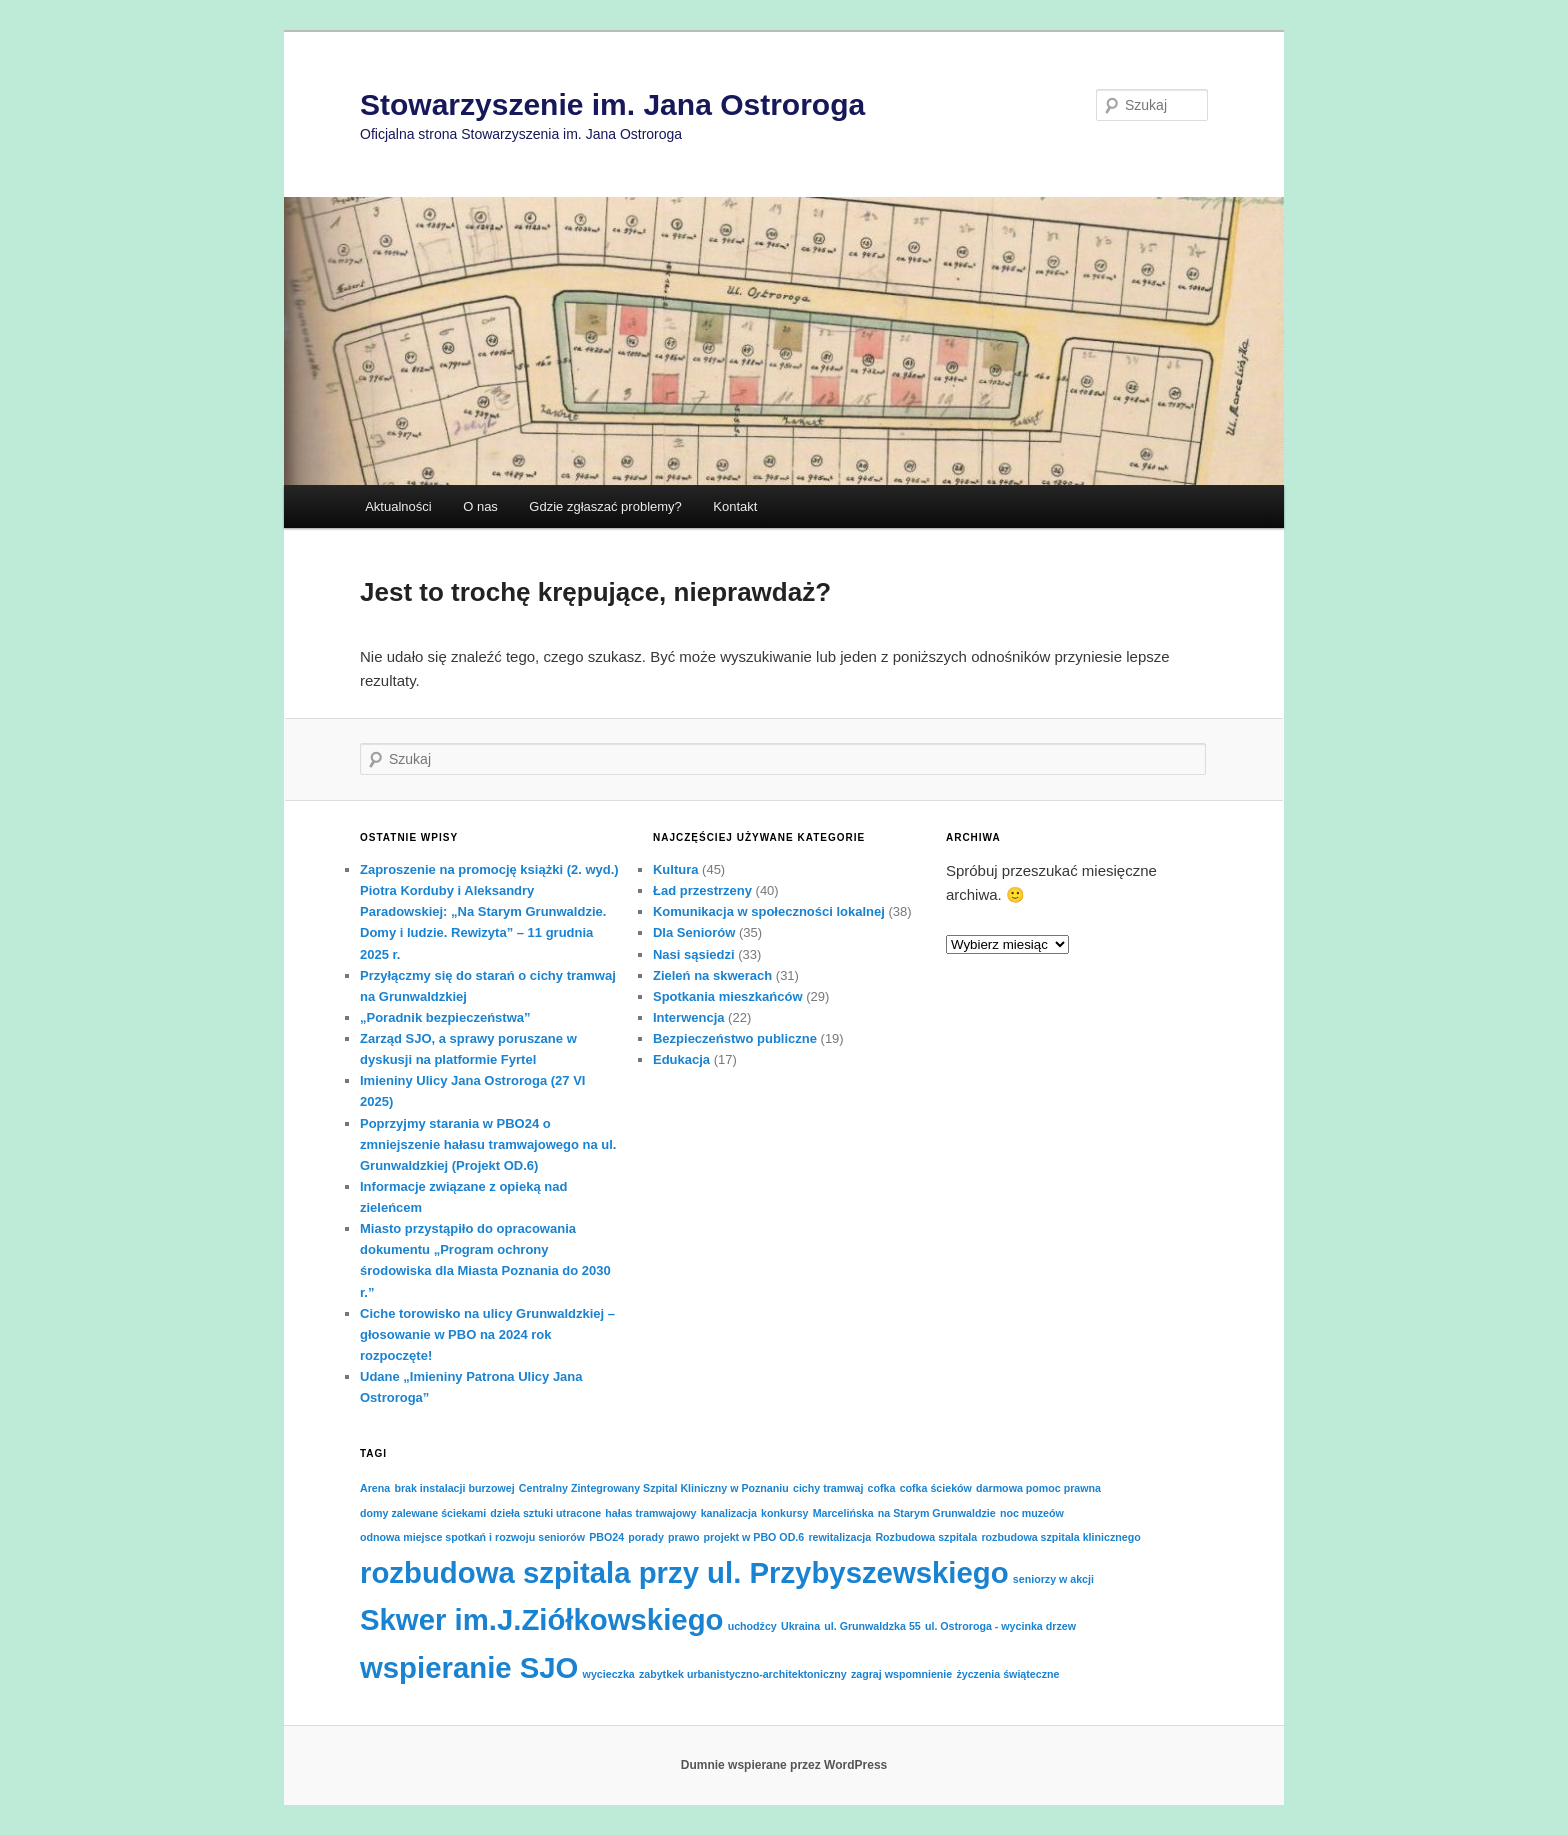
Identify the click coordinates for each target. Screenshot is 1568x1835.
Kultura (676, 869)
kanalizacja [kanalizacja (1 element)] (729, 1513)
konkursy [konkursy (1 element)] (784, 1513)
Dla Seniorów (694, 932)
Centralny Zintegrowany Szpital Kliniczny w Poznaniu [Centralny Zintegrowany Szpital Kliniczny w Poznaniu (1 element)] (654, 1488)
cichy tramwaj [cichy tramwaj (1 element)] (828, 1488)
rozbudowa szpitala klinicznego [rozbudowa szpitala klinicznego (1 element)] (1060, 1537)
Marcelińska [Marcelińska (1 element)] (843, 1513)
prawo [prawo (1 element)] (683, 1537)
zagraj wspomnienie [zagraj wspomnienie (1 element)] (901, 1674)
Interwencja (689, 1017)
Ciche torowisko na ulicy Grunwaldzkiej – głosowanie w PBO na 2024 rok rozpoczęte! (487, 1334)
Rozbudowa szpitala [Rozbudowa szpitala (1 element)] (926, 1537)
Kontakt (735, 506)
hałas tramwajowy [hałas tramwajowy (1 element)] (650, 1513)
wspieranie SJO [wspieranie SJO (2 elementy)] (469, 1667)
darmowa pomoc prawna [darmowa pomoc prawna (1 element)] (1038, 1488)
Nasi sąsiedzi (694, 954)
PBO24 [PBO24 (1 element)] (606, 1537)
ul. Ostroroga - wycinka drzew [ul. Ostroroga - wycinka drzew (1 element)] (1000, 1626)
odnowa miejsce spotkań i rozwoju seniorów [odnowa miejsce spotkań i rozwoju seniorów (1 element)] (472, 1537)
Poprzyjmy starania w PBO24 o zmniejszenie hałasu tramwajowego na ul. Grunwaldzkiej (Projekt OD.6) (488, 1144)
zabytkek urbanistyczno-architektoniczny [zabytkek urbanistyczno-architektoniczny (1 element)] (743, 1674)
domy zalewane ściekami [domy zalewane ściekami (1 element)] (423, 1513)
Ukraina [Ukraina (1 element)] (800, 1626)
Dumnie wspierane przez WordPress (784, 1765)
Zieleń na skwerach (712, 975)
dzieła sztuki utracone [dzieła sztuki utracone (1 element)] (545, 1513)
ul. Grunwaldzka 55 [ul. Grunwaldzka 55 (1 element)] (872, 1626)
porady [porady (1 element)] (646, 1537)
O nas (480, 506)
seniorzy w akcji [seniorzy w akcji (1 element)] (1053, 1579)
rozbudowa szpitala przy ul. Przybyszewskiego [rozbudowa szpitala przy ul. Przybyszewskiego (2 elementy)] (684, 1572)
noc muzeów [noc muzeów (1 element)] (1032, 1513)
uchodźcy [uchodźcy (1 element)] (752, 1626)
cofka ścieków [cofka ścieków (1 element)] (936, 1488)
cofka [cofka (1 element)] (882, 1488)
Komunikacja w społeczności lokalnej (769, 911)
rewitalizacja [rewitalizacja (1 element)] (839, 1537)
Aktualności (398, 506)
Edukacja (681, 1059)
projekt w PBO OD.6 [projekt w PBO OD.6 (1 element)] (754, 1537)
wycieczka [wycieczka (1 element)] (609, 1674)
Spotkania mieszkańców (728, 996)
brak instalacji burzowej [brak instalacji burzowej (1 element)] (454, 1488)
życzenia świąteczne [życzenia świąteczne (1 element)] (1007, 1674)
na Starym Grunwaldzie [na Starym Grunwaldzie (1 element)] (937, 1513)
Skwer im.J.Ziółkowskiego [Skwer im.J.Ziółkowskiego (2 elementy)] (541, 1619)
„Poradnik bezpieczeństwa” (445, 1017)
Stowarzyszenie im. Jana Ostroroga (612, 104)
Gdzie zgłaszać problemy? (605, 506)
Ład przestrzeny (702, 890)
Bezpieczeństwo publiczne (735, 1038)
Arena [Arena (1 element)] (375, 1488)
